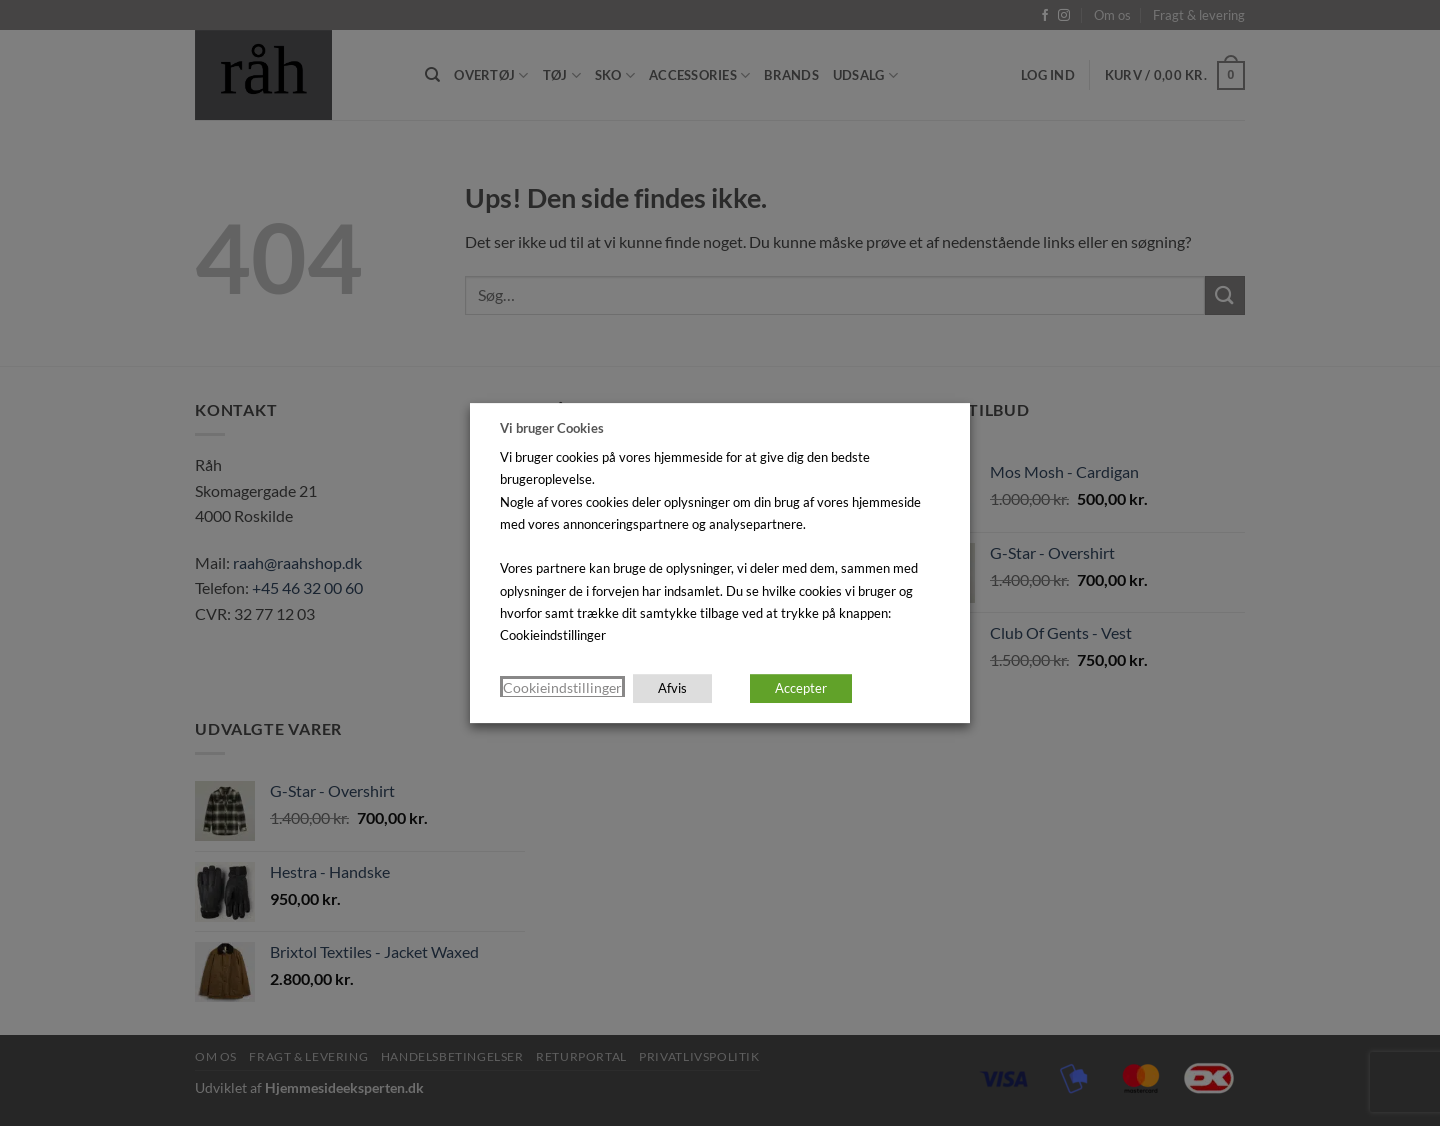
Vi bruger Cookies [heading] (552, 428)
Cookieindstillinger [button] (562, 687)
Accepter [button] (801, 688)
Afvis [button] (672, 688)
